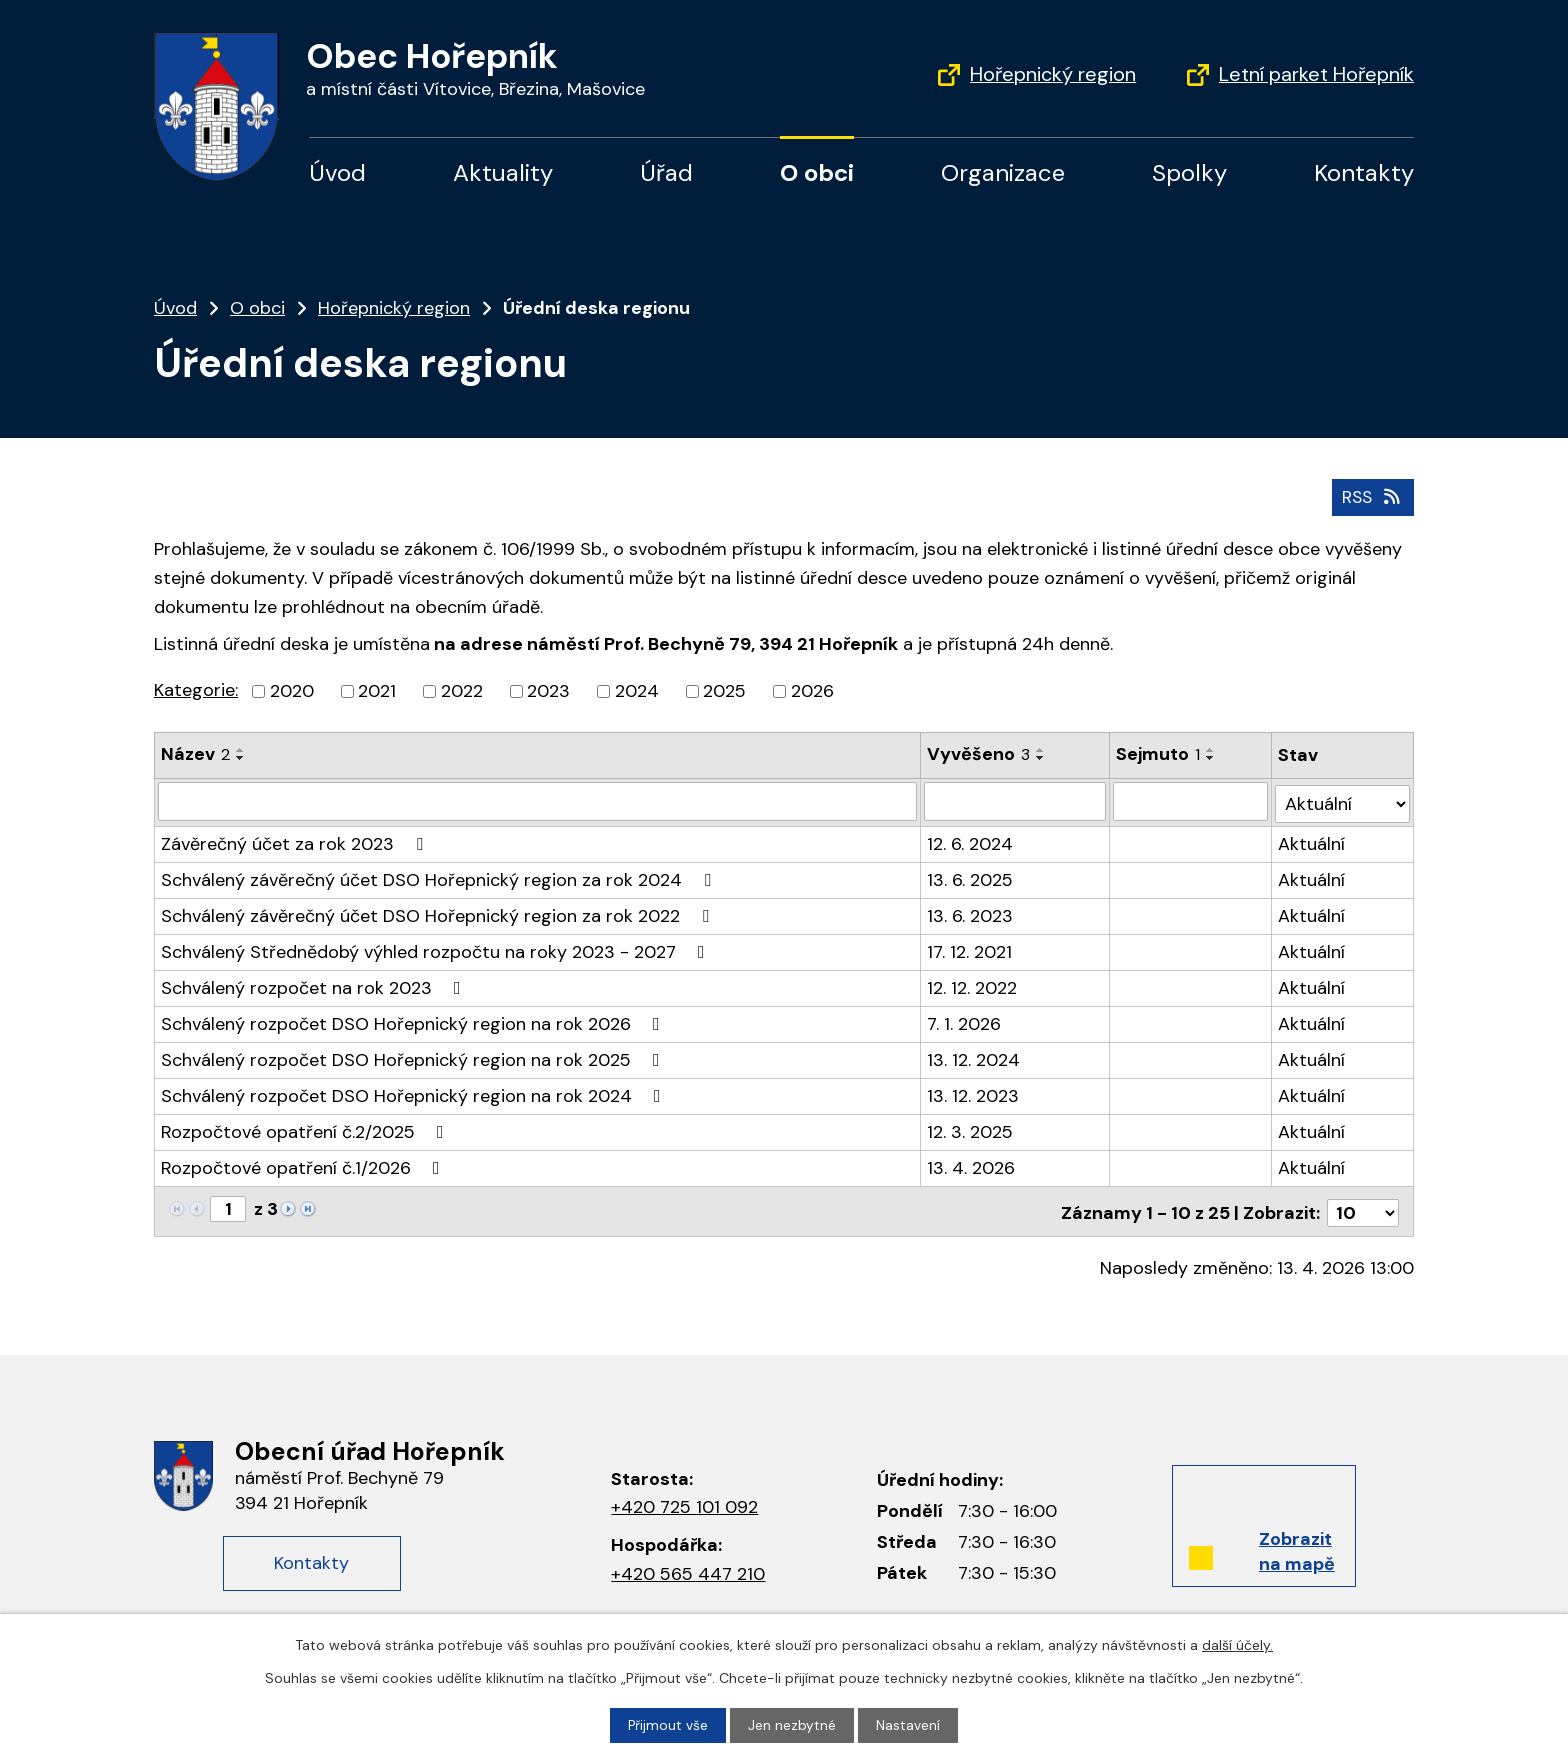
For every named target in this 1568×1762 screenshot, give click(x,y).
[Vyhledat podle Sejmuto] (1191, 800)
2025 (724, 691)
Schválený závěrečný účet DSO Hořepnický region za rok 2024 (440, 876)
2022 (462, 691)
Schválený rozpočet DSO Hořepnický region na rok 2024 (415, 1092)
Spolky (1189, 172)
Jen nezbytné (793, 1725)
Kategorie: (196, 690)
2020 (292, 691)
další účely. (1237, 1645)
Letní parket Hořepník (1316, 74)
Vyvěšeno (979, 754)
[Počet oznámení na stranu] (1363, 1206)
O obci (817, 172)
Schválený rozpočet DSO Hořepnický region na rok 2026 (414, 1020)
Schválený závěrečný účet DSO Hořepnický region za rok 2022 (439, 912)
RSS (1371, 496)
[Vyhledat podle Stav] (1343, 799)
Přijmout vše (668, 1725)
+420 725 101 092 (684, 1501)
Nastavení (909, 1725)
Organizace (1003, 172)
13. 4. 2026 (972, 1164)
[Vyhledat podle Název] (538, 800)
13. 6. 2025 (971, 876)
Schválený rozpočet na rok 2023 (315, 984)
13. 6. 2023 (971, 912)
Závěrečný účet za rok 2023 (296, 840)
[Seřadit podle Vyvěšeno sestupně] (1042, 758)
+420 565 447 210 (688, 1568)
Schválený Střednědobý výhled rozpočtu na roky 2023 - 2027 (437, 948)
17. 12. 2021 (970, 948)
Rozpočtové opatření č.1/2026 (304, 1164)
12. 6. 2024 (971, 840)
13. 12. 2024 (974, 1056)
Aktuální (1312, 840)
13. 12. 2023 (974, 1092)
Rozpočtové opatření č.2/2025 (306, 1128)
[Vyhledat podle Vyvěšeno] (1015, 800)
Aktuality (503, 172)
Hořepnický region (1053, 74)
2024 (637, 691)
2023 (548, 691)
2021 (377, 691)
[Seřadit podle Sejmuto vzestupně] (1211, 750)
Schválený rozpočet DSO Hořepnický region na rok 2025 (414, 1056)
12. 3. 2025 (971, 1128)
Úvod (337, 172)
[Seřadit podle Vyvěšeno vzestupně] (1042, 750)
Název (195, 754)
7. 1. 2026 (965, 1020)
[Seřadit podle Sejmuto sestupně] (1211, 758)
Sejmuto (1158, 754)
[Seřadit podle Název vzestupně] (241, 750)
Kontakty (1364, 172)
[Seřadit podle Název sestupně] (241, 758)
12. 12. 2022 (973, 984)
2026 (812, 691)
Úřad (666, 172)
